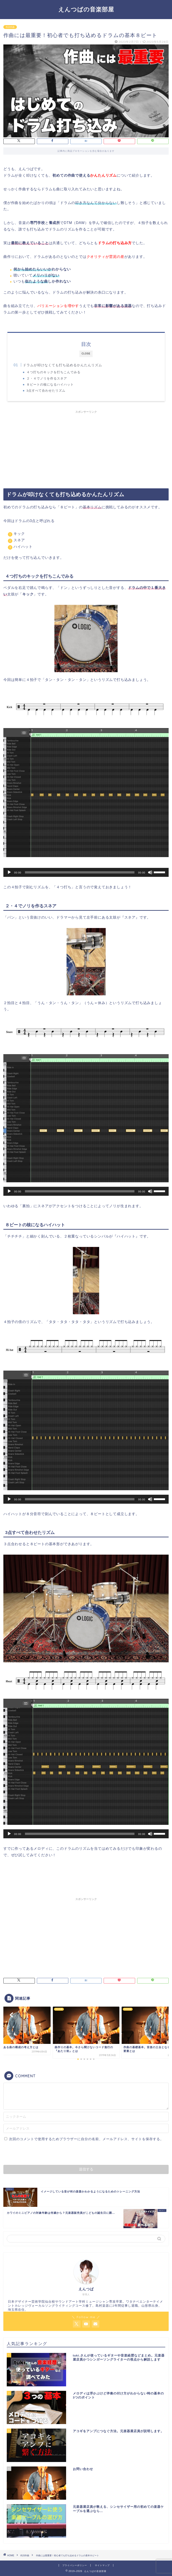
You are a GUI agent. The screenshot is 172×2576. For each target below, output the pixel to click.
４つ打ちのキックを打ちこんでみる (53, 372)
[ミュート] (150, 872)
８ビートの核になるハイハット (50, 384)
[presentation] (34, 2153)
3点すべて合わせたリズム (46, 390)
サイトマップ (102, 2565)
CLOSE (86, 353)
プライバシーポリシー (74, 2565)
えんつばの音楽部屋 (86, 9)
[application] (86, 872)
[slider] (80, 872)
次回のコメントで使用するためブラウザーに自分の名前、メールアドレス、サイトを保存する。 (86, 2139)
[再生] (9, 872)
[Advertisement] (86, 447)
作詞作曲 (10, 27)
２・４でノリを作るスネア (47, 378)
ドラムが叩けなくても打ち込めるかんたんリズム (62, 365)
